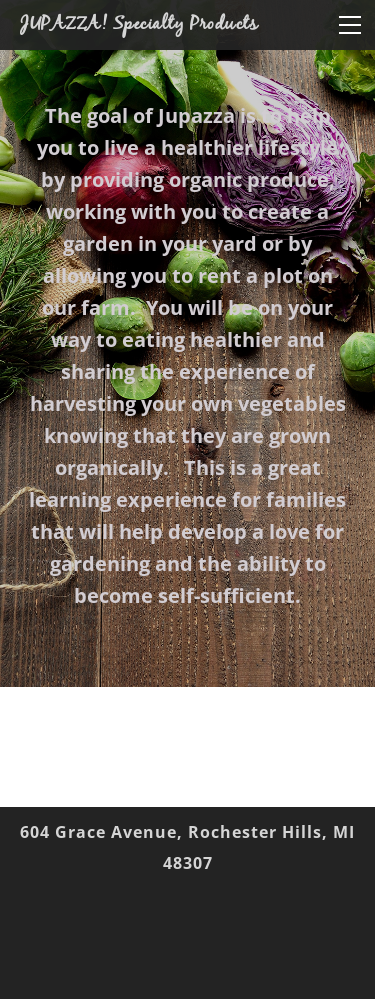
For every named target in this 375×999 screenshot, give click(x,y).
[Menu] (350, 25)
